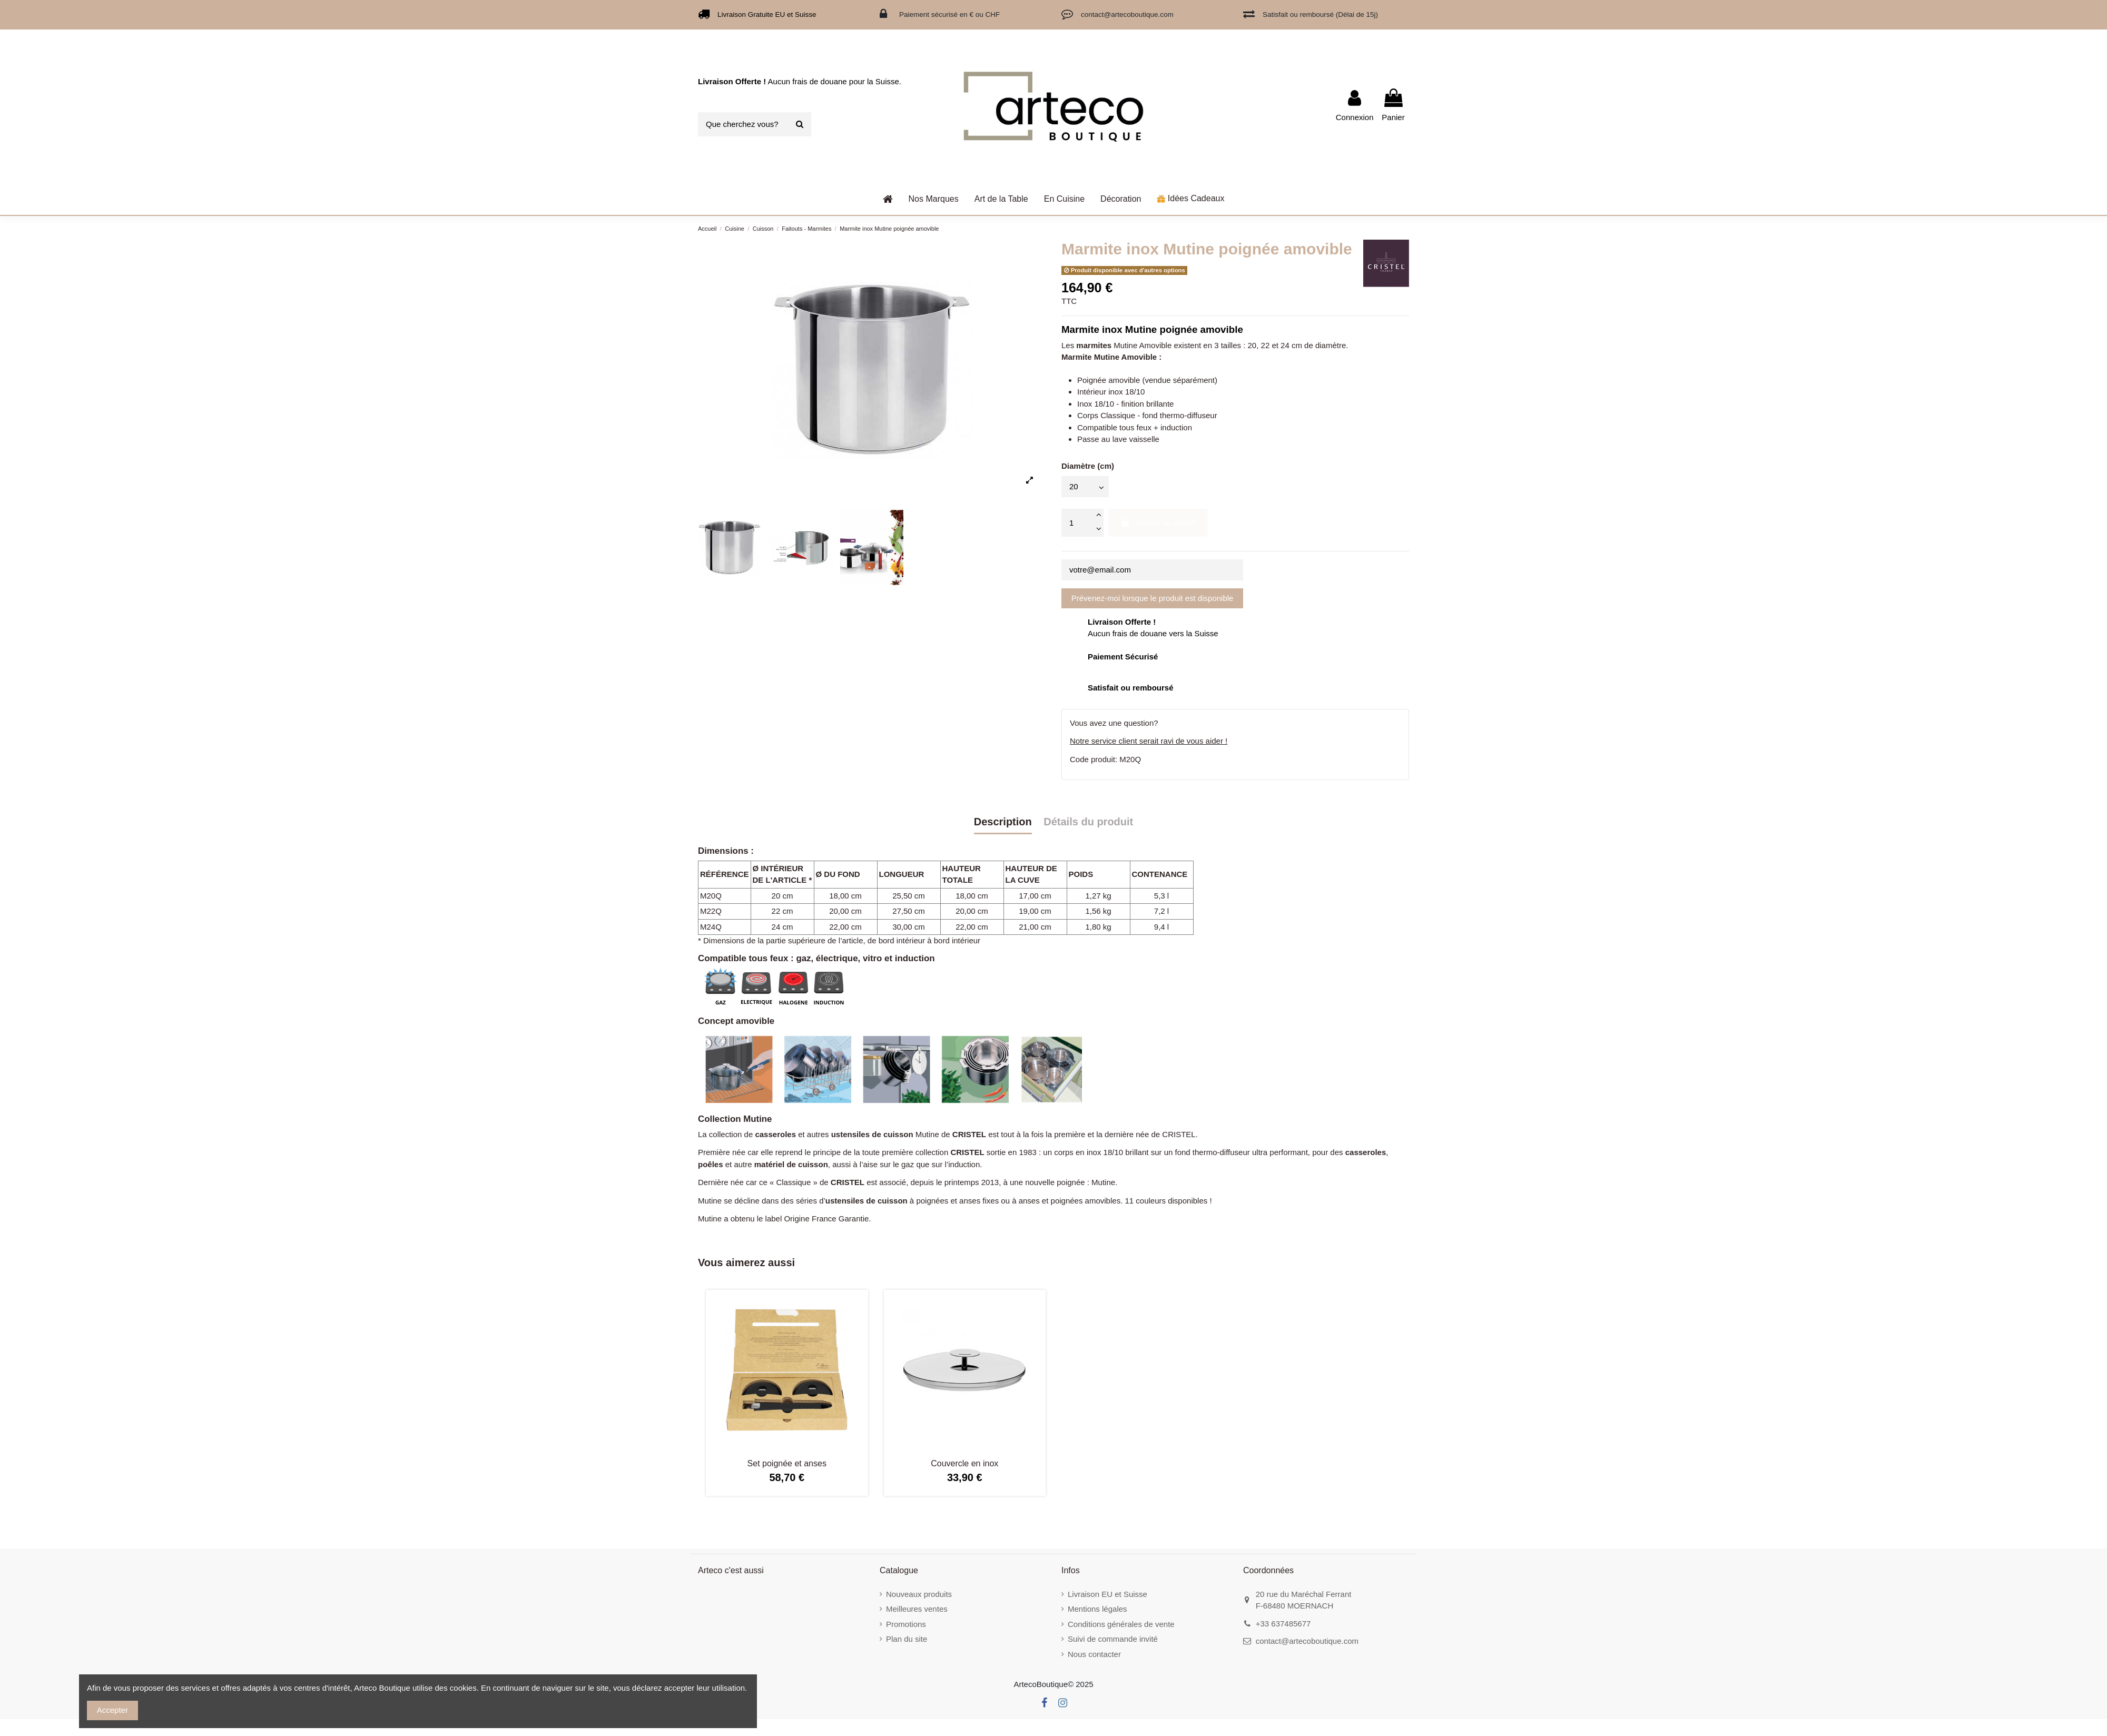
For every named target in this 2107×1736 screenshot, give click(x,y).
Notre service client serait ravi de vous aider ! (1148, 740)
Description (1003, 821)
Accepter (112, 1709)
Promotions (906, 1624)
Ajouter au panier (1158, 522)
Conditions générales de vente (1121, 1624)
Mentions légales (1097, 1608)
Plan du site (906, 1638)
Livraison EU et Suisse (1107, 1594)
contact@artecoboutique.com (1307, 1640)
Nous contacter (1094, 1654)
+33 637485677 (1283, 1623)
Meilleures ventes (917, 1608)
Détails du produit (1088, 821)
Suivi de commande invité (1113, 1638)
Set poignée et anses (786, 1463)
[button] (1001, 199)
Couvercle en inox (964, 1463)
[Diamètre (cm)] (1085, 486)
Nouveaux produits (919, 1594)
